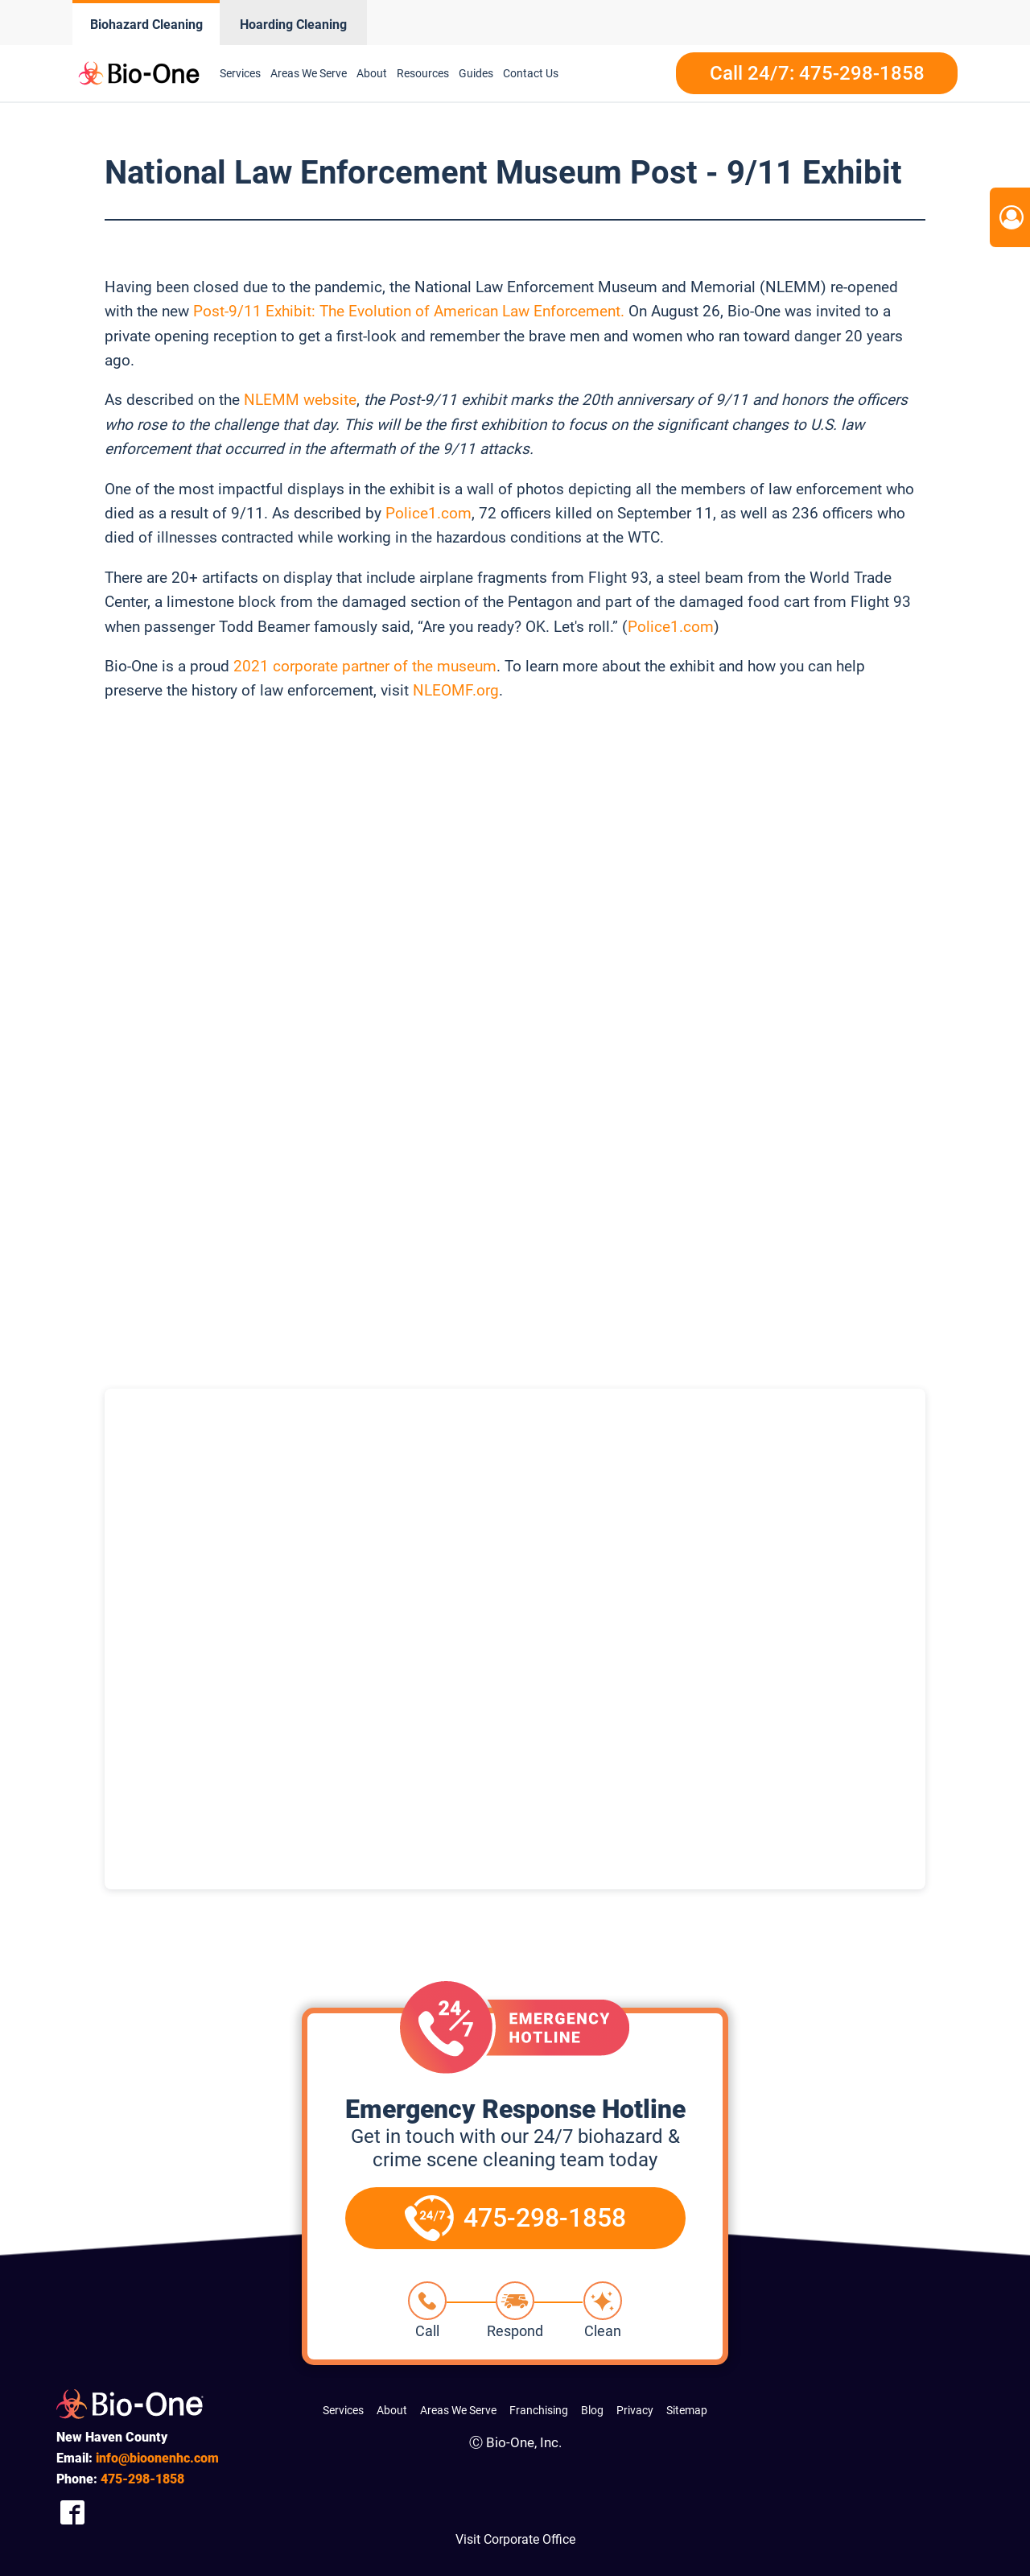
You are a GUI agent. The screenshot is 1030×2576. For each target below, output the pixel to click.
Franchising (538, 2410)
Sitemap (686, 2410)
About (392, 2410)
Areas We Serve (458, 2410)
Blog (592, 2410)
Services (343, 2410)
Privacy (634, 2410)
